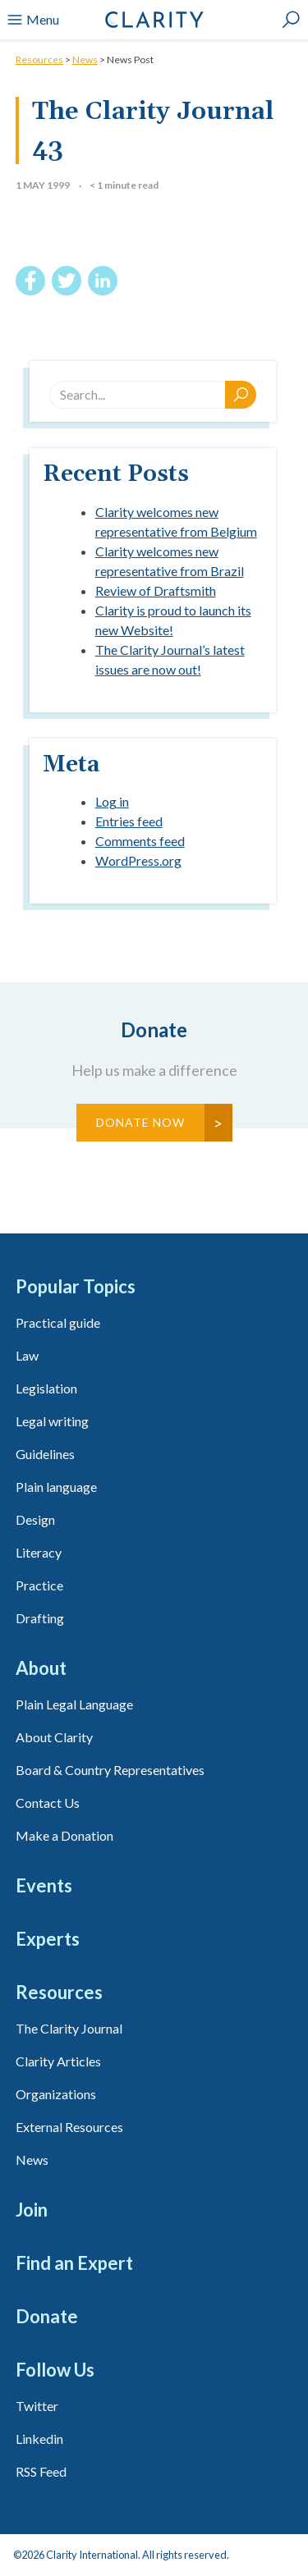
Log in (112, 801)
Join (32, 2210)
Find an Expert (74, 2263)
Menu (33, 19)
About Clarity (54, 1737)
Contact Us (48, 1802)
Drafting (40, 1618)
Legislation (46, 1388)
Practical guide (58, 1322)
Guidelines (45, 1454)
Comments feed (140, 841)
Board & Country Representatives (110, 1770)
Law (27, 1355)
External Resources (69, 2126)
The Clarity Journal (69, 2028)
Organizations (56, 2094)
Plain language (56, 1486)
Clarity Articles (58, 2061)
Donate (47, 2316)
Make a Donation (64, 1835)
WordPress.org (138, 860)
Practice (39, 1585)
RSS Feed (41, 2471)
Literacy (39, 1552)
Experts (48, 1939)
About (41, 1668)
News (85, 59)
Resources (39, 59)
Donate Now (140, 1122)
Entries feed (129, 821)
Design (35, 1519)
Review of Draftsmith (155, 590)
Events (44, 1885)
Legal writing (52, 1421)
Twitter (37, 2406)
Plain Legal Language (74, 1704)
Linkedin (39, 2438)
